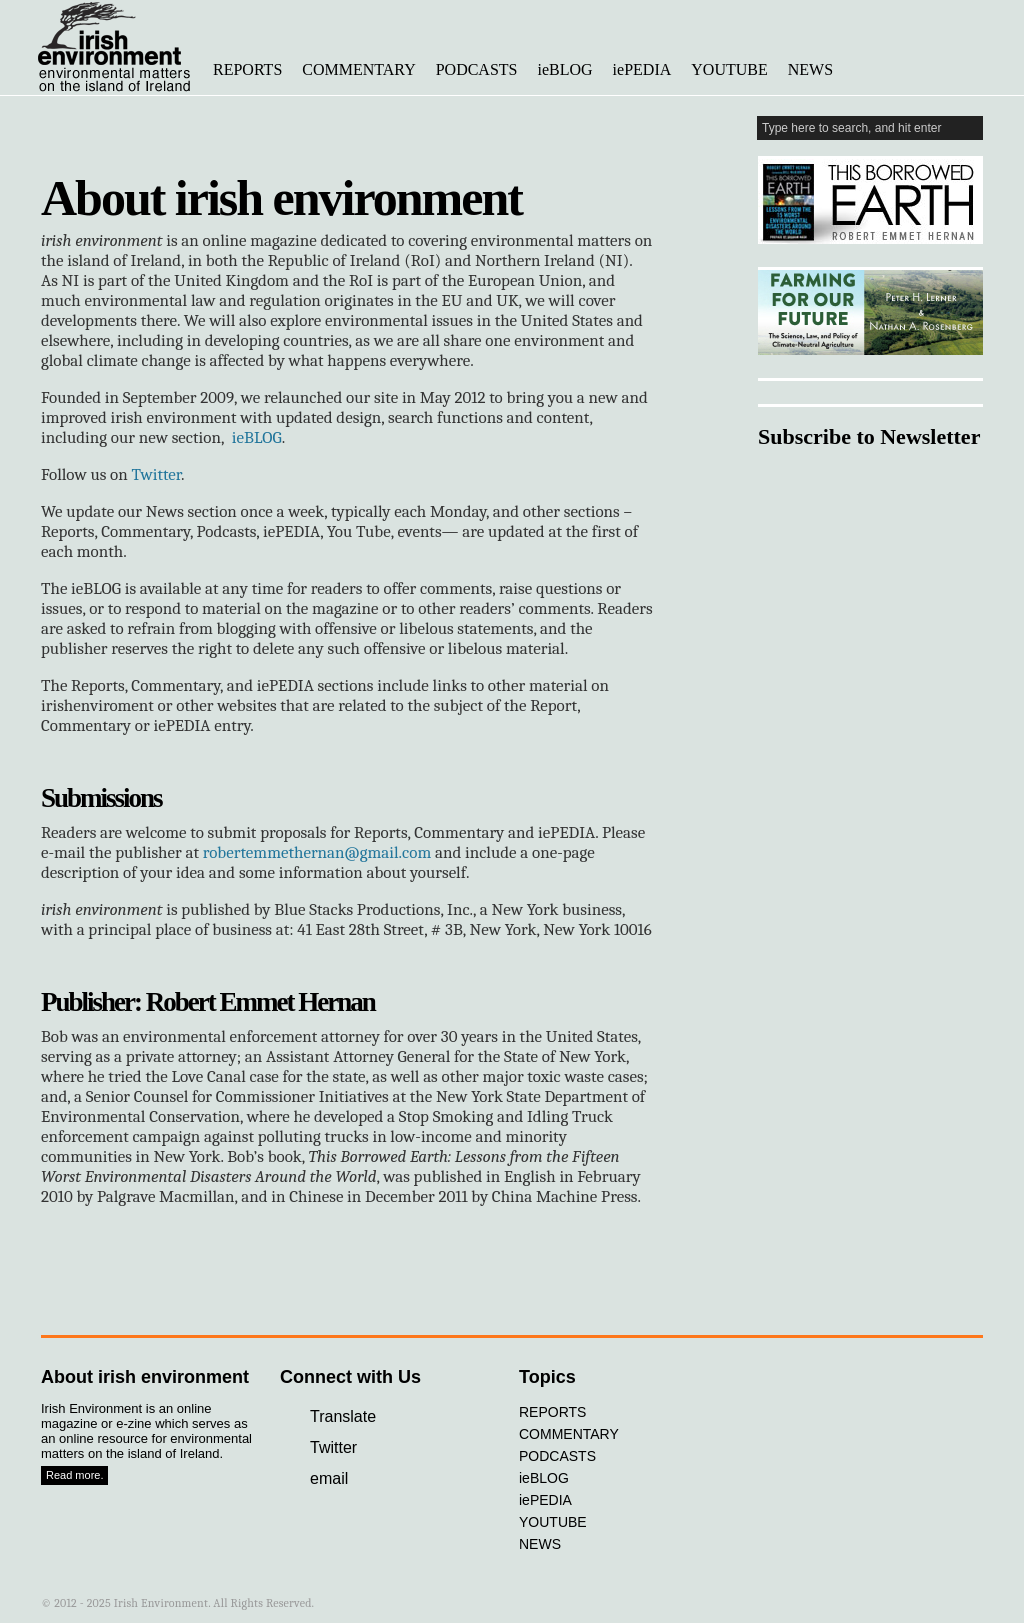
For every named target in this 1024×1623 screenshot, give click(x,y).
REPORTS (247, 69)
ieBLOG (565, 69)
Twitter (156, 474)
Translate (343, 1416)
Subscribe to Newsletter (869, 436)
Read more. (74, 1475)
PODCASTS (477, 69)
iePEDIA (642, 69)
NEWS (810, 69)
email (329, 1478)
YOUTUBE (729, 69)
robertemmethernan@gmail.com (317, 852)
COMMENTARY (358, 69)
